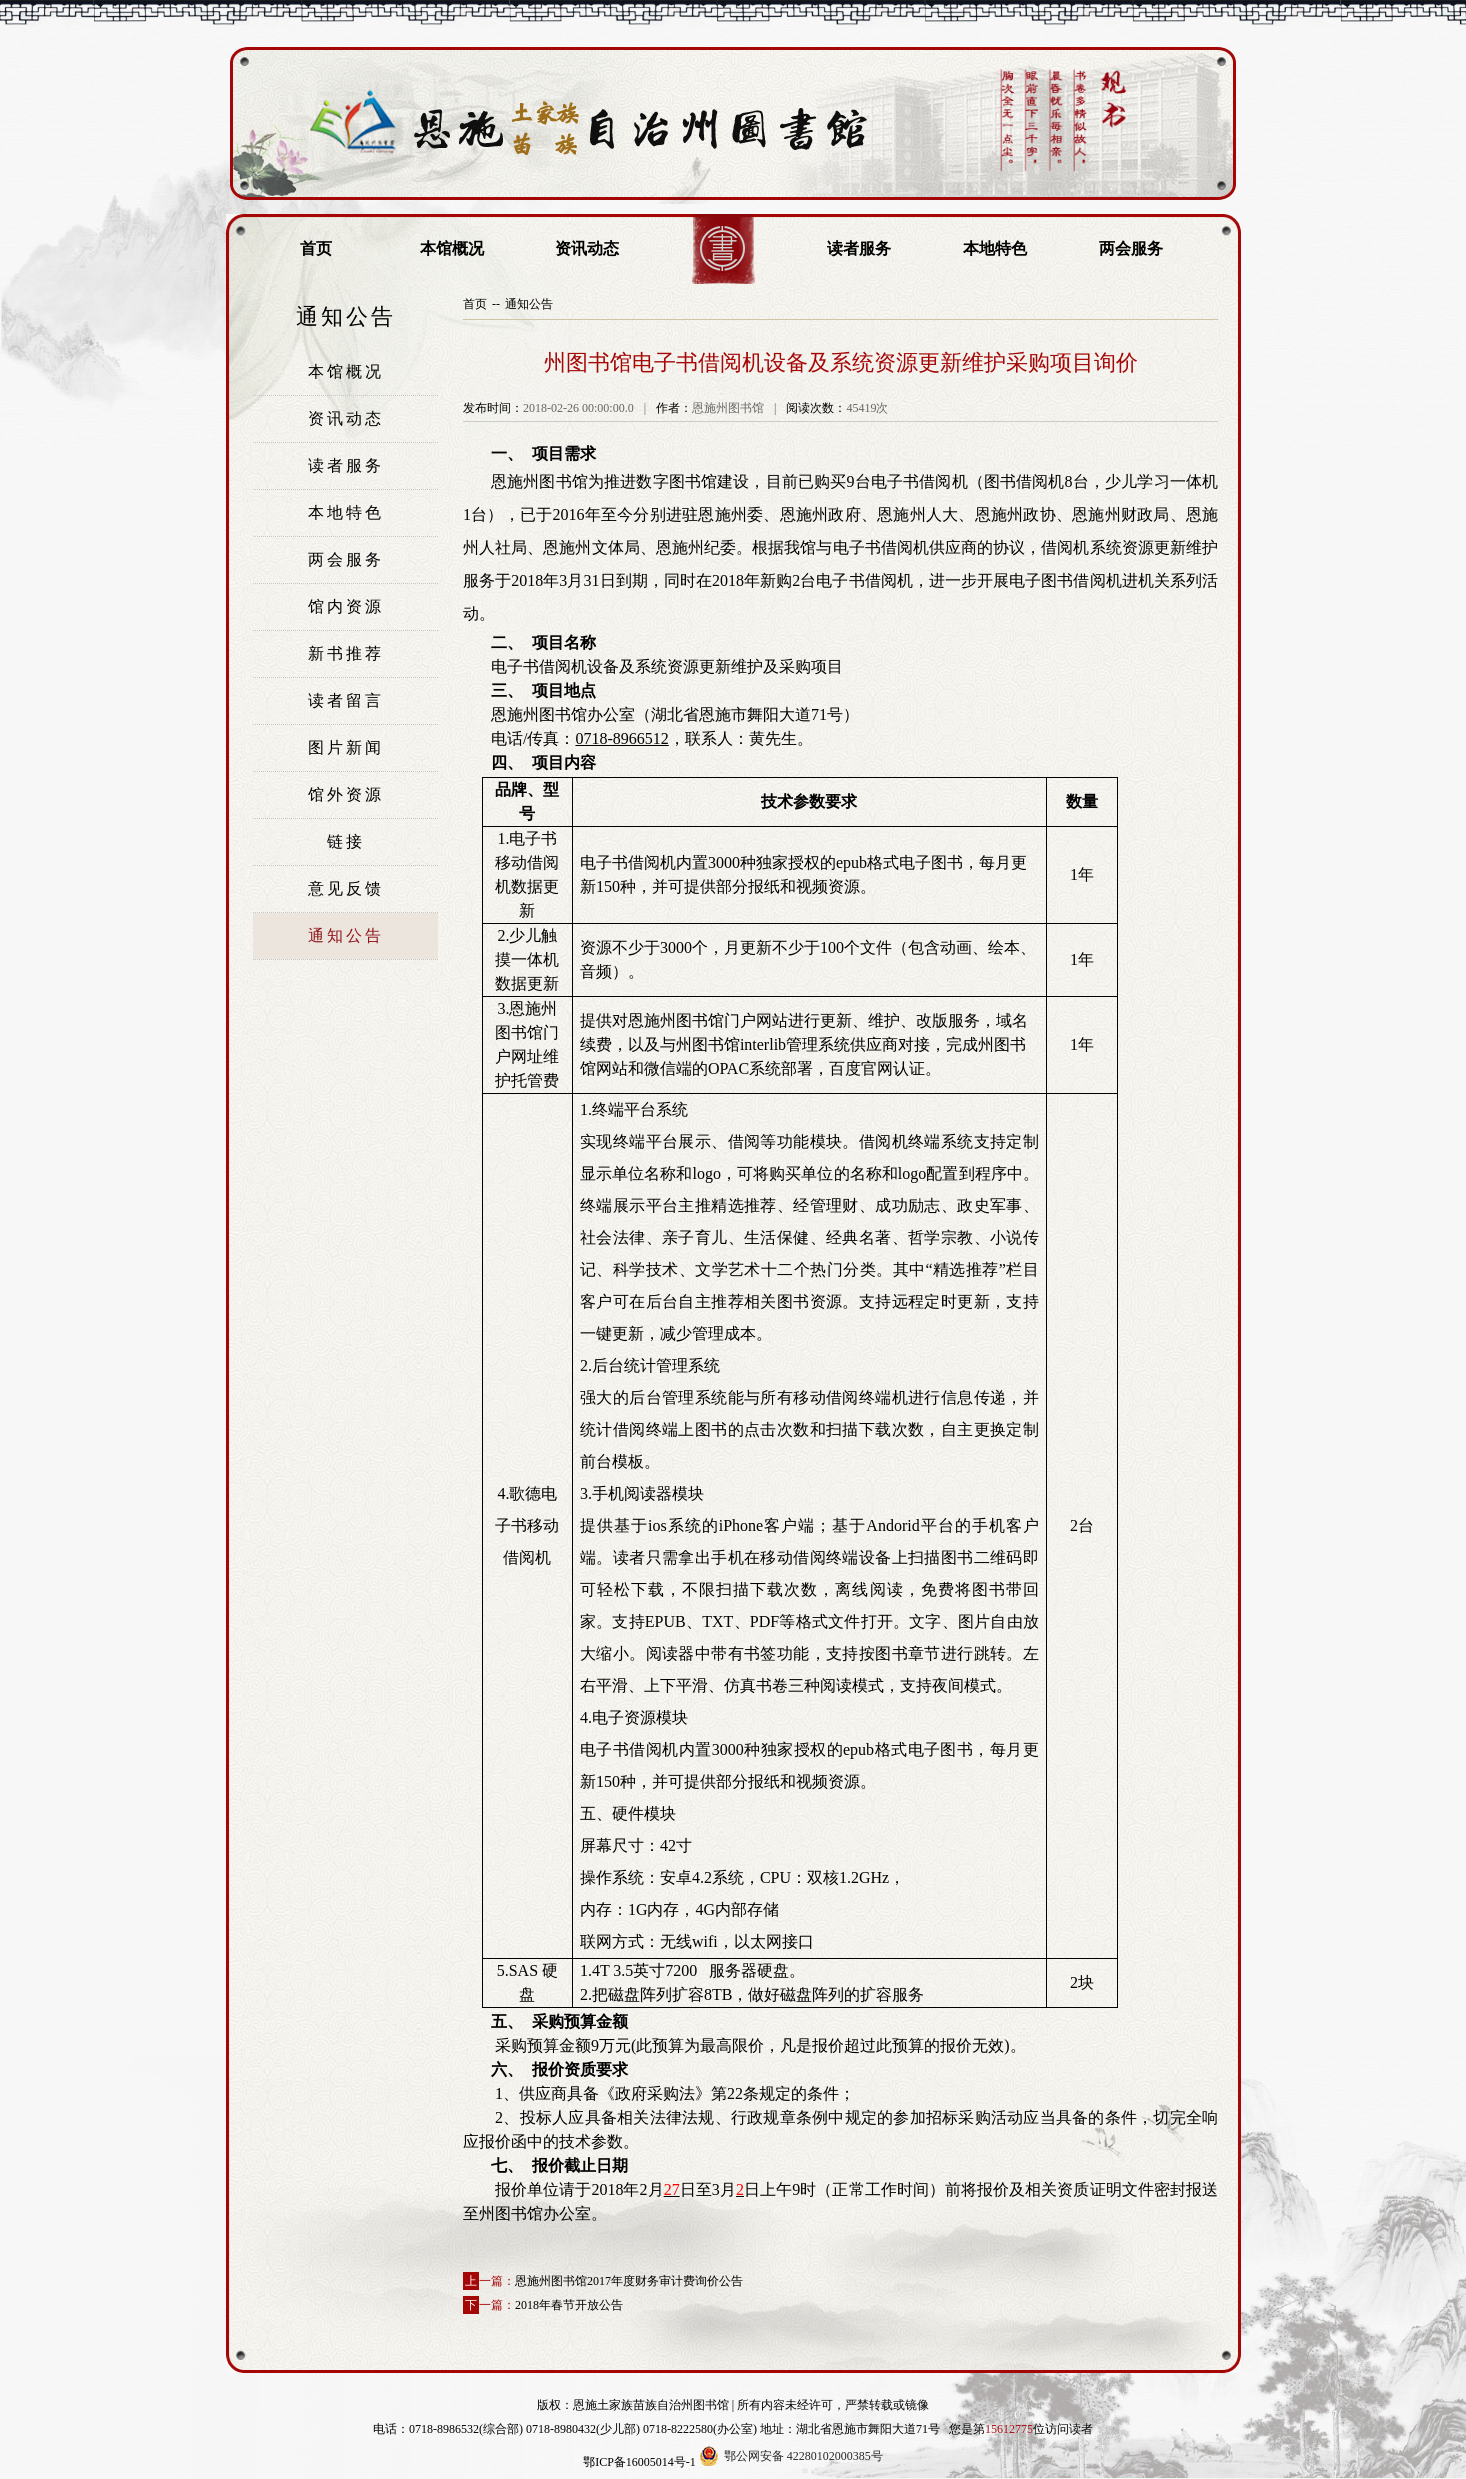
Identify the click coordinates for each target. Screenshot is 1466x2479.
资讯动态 (587, 248)
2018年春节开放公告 (569, 2305)
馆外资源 (346, 794)
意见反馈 (346, 888)
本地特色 (995, 248)
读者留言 (346, 700)
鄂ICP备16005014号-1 (639, 2462)
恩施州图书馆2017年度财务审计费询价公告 (629, 2281)
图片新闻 (346, 747)
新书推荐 (346, 653)
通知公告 (346, 935)
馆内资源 (346, 606)
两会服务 (1131, 248)
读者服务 (859, 248)
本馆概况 (452, 248)
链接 (346, 841)
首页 (316, 248)
